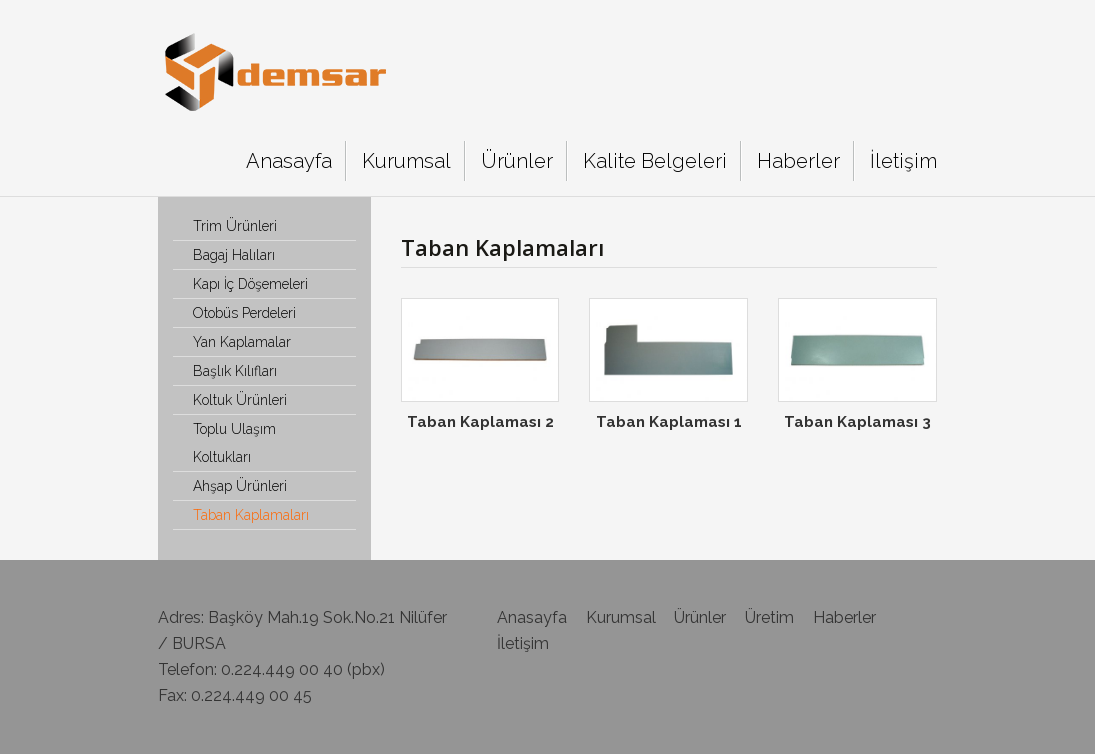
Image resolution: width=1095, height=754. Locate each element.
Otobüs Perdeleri (244, 313)
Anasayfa (289, 161)
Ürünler (517, 161)
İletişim (903, 161)
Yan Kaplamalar (242, 342)
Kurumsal (406, 161)
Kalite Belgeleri (655, 161)
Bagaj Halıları (234, 255)
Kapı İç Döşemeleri (250, 284)
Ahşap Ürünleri (240, 486)
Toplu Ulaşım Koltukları (234, 443)
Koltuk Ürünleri (240, 400)
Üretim (769, 617)
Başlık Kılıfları (235, 371)
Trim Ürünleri (235, 226)
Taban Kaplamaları (251, 515)
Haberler (798, 161)
